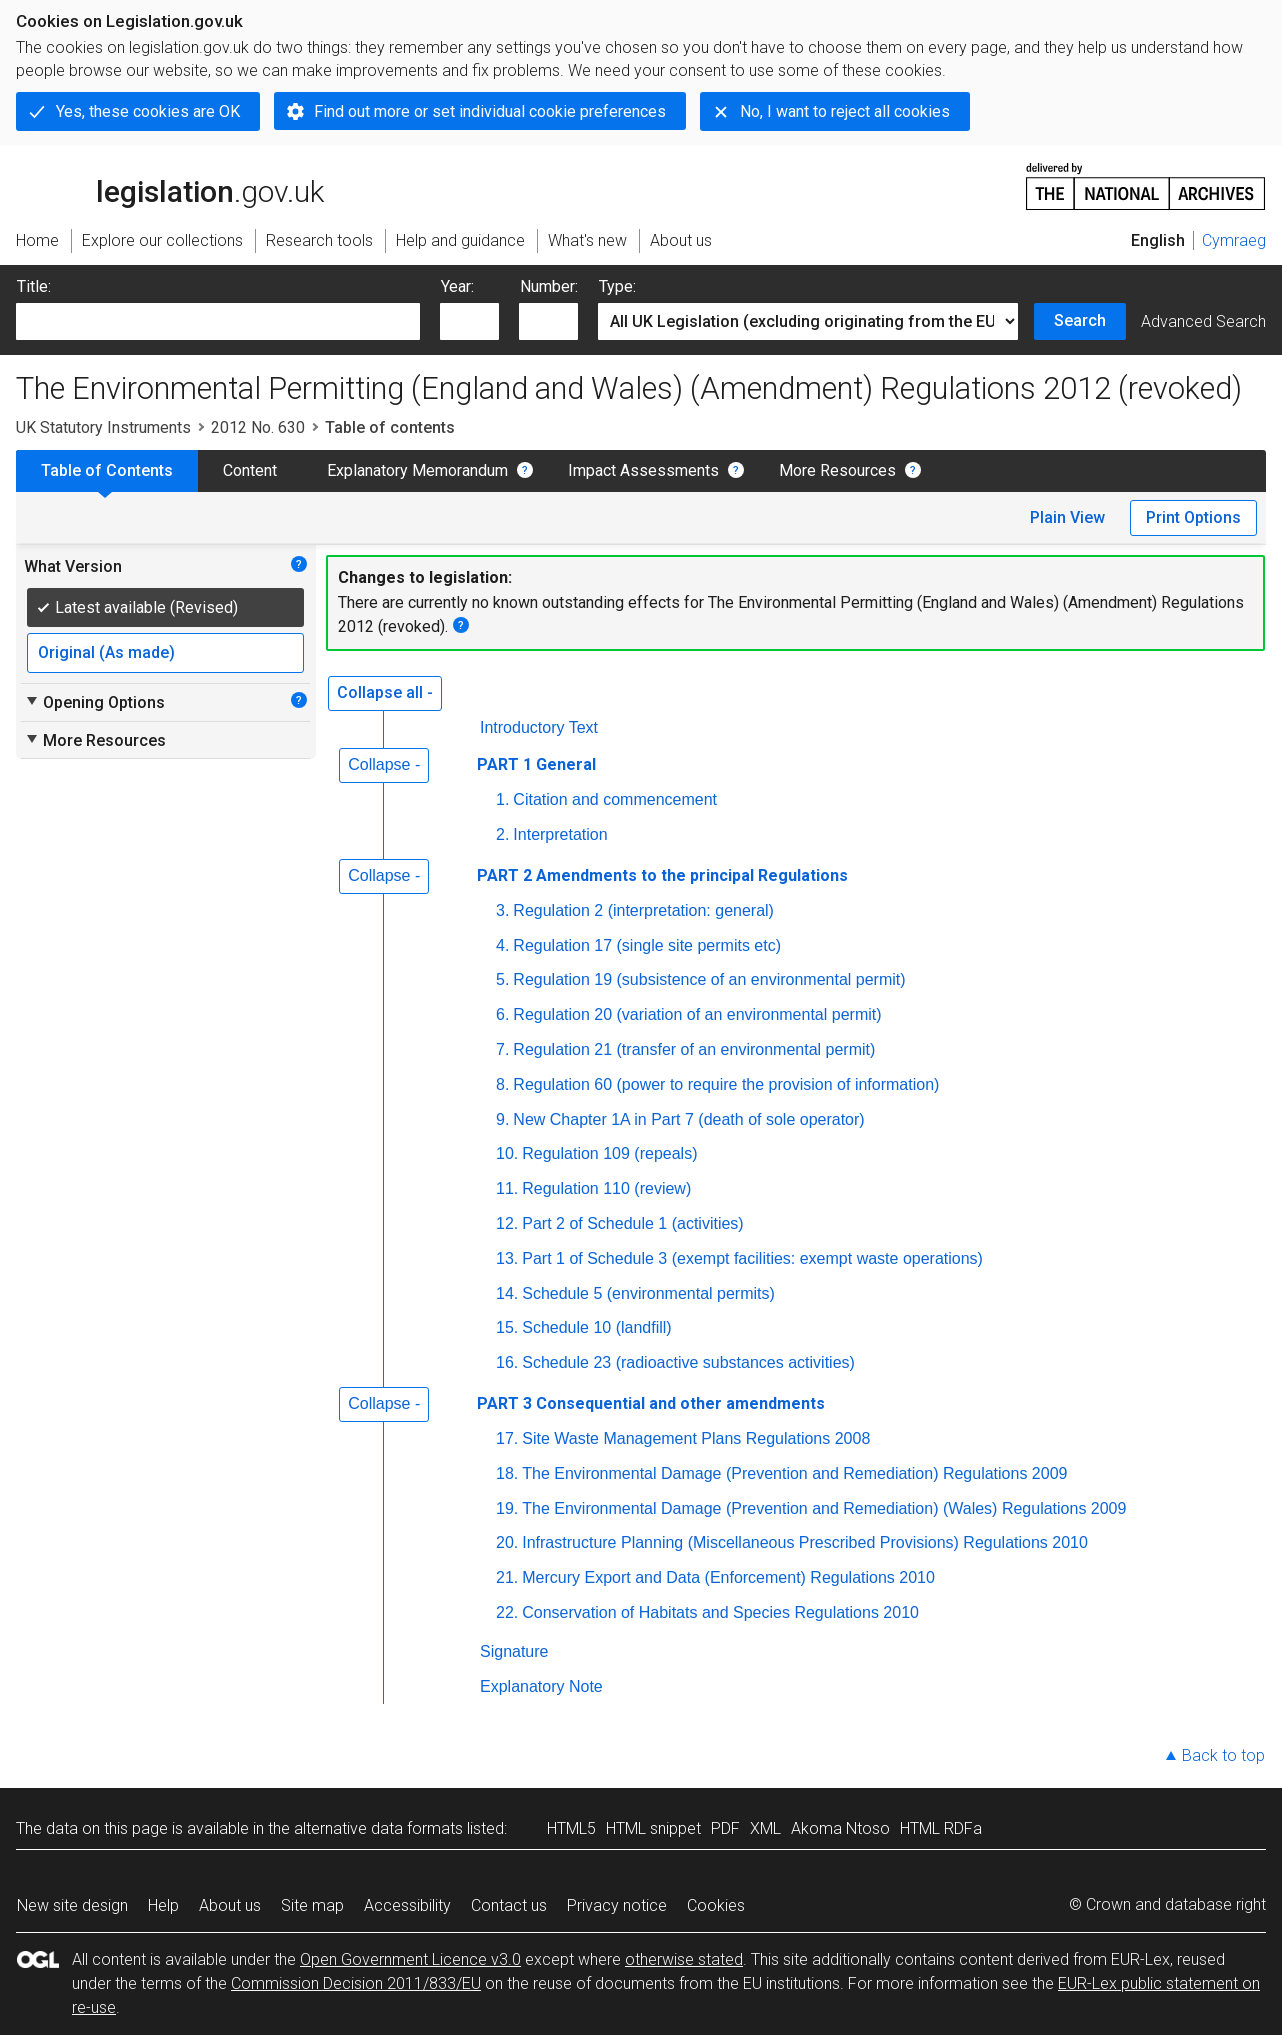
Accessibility (407, 1905)
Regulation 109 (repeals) (609, 1153)
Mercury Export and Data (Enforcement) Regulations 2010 (728, 1577)
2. (502, 834)
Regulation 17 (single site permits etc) (647, 945)
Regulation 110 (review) (606, 1188)
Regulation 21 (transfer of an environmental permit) (694, 1049)
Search (1080, 320)
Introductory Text (539, 727)
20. (507, 1542)
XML (765, 1828)
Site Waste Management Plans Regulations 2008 (696, 1438)
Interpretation (560, 834)
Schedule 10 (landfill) (596, 1327)
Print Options (1193, 517)
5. (502, 979)
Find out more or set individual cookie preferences (490, 111)
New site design (72, 1905)
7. (502, 1049)
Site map (312, 1905)
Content (250, 470)
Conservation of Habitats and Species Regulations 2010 (720, 1612)
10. (507, 1153)
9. (502, 1119)
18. (507, 1473)
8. (502, 1084)
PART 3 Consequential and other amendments (651, 1403)
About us (230, 1905)
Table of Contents (107, 470)
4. (502, 945)
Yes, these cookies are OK (148, 111)
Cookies (716, 1905)
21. (507, 1577)
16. (507, 1362)
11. (507, 1188)
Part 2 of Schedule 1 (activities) (632, 1223)
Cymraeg (1234, 240)
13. (507, 1258)
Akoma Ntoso (840, 1828)
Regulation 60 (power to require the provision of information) (726, 1084)
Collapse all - (385, 692)
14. (507, 1293)
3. (502, 910)
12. (507, 1223)
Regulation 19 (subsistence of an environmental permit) (709, 979)
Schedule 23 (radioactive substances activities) (688, 1362)
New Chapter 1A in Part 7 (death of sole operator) (688, 1119)
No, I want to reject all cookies (845, 111)
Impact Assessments (643, 470)
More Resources (837, 470)
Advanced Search (1203, 321)
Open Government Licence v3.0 (410, 1959)
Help (163, 1905)
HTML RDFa (941, 1828)
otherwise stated (684, 1959)
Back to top (1223, 1755)
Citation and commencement (615, 799)
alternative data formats (378, 1828)
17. (507, 1438)
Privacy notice (617, 1905)
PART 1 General (536, 764)
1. (502, 799)
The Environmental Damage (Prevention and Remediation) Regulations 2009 (794, 1473)
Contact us (509, 1905)
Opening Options (94, 702)
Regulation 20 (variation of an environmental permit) (697, 1014)
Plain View (1067, 517)
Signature (514, 1651)
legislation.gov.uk (170, 185)
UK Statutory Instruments (103, 427)
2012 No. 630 (258, 427)
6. (502, 1014)
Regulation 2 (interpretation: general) (643, 910)
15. (507, 1327)
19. (507, 1508)
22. (507, 1612)
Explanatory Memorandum (417, 470)
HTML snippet (653, 1828)
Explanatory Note (541, 1686)
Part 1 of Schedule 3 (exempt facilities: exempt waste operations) (752, 1258)
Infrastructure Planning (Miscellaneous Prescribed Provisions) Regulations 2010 (805, 1542)
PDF (725, 1828)
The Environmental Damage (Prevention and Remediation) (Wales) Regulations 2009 (824, 1508)
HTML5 (571, 1828)
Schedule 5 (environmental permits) (648, 1293)
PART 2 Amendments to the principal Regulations (662, 875)
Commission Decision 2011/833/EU (356, 1983)
